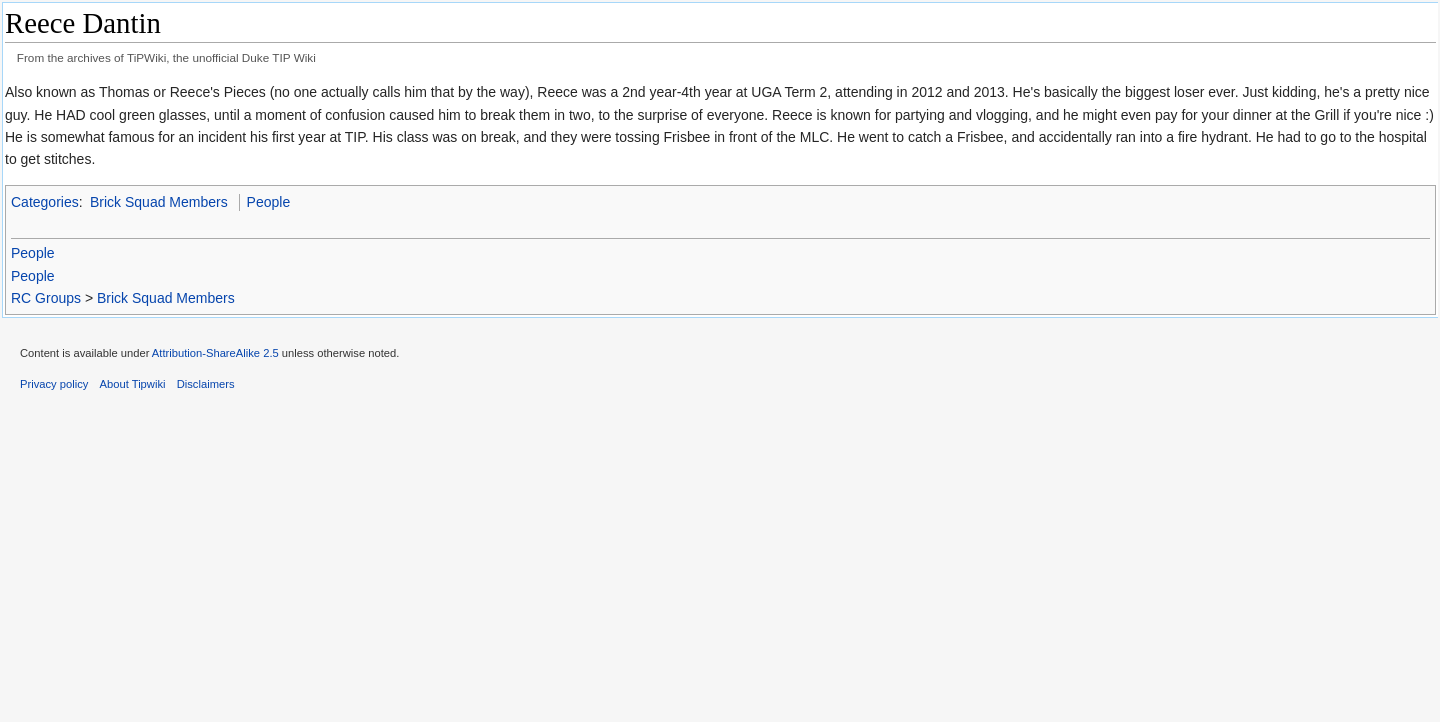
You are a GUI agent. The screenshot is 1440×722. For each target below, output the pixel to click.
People (269, 202)
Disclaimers (206, 384)
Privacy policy (54, 384)
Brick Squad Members (159, 202)
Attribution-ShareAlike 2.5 (215, 353)
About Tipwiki (133, 384)
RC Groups (46, 298)
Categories (45, 202)
